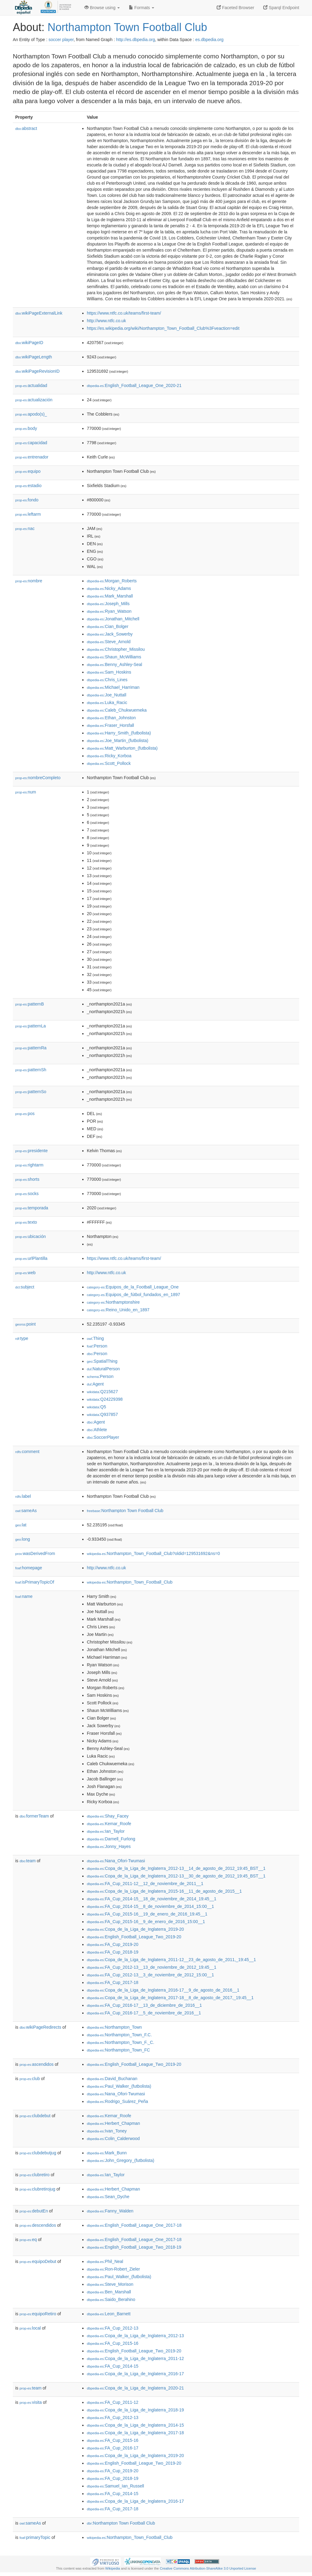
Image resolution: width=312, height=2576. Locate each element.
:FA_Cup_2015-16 (112, 2343)
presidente (31, 1150)
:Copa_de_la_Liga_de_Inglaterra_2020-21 (135, 2388)
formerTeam (34, 1816)
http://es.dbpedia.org (135, 39)
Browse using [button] (102, 7)
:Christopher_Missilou (116, 649)
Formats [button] (141, 7)
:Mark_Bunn (107, 2152)
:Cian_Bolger (107, 626)
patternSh (30, 1069)
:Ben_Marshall (109, 2291)
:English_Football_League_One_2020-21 (134, 385)
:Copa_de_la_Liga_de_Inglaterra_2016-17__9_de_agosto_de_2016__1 (163, 1990)
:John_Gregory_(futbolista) (120, 2160)
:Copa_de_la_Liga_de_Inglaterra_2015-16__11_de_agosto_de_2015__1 (164, 1891)
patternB (29, 1004)
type (21, 1338)
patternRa (31, 1047)
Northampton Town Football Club (127, 27)
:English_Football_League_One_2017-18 (134, 2225)
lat (21, 1524)
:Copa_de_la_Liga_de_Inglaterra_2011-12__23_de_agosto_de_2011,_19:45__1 (171, 1959)
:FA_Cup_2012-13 (112, 2328)
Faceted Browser (235, 7)
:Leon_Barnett (108, 2313)
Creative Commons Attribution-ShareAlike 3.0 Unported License (208, 2568)
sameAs (26, 1510)
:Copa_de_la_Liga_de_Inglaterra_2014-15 (135, 2425)
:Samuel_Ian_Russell (115, 2486)
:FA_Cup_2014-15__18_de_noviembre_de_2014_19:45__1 (151, 1898)
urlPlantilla (31, 1258)
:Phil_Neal (105, 2261)
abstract (26, 128)
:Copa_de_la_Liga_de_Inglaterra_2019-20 (135, 1929)
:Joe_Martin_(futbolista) (117, 740)
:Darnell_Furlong (111, 1838)
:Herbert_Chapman (113, 2123)
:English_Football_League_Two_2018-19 (134, 2247)
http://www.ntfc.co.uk (106, 320)
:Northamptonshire (113, 1302)
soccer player (60, 39)
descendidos (38, 2225)
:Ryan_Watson (109, 611)
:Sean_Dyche (108, 2196)
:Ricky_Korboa (109, 755)
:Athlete (97, 1429)
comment (27, 1451)
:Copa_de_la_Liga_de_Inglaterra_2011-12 (135, 2358)
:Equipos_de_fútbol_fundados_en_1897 (133, 1294)
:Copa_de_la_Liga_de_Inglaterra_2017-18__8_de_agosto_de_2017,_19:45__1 (170, 1997)
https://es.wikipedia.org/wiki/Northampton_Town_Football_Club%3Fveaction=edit (163, 328)
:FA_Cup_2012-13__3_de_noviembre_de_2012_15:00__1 (150, 1974)
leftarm (28, 514)
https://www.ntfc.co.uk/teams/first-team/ (124, 313)
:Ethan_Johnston (111, 717)
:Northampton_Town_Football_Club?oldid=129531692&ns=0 (153, 1553)
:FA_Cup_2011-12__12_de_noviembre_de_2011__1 (145, 1883)
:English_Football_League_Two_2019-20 (134, 1936)
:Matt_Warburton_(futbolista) (122, 748)
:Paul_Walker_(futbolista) (119, 2086)
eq (28, 2239)
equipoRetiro (38, 2313)
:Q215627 (102, 1391)
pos (25, 1113)
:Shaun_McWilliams (114, 656)
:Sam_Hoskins (109, 672)
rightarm (29, 1165)
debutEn (34, 2210)
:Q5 (96, 1406)
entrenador (31, 457)
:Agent (95, 1384)
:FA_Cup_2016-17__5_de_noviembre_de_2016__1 (144, 2012)
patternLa (30, 1025)
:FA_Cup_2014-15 (112, 2366)
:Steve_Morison (110, 2284)
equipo (28, 471)
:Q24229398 (105, 1399)
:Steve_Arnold (108, 641)
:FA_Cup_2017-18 (112, 1982)
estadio (28, 485)
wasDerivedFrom (35, 1553)
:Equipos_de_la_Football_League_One (133, 1287)
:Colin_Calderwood (113, 2138)
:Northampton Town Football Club (125, 1510)
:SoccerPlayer (103, 1437)
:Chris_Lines (107, 679)
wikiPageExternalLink (38, 313)
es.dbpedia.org (209, 39)
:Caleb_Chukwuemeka (117, 710)
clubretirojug (37, 2189)
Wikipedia (112, 2568)
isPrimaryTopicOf (34, 1582)
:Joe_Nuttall (106, 694)
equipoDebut (38, 2261)
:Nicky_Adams (109, 588)
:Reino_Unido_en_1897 (118, 1309)
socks (27, 1193)
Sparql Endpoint (281, 7)
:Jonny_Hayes (109, 1846)
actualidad (31, 385)
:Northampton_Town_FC (118, 2050)
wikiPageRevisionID (37, 371)
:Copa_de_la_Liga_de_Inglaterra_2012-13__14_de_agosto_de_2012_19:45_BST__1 (176, 1868)
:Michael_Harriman (113, 687)
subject (24, 1287)
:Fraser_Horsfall (110, 725)
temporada (31, 1207)
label (23, 1496)
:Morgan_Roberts (112, 580)
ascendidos (37, 2064)
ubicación (30, 1236)
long (22, 1539)
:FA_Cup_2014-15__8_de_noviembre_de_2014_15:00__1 (150, 1906)
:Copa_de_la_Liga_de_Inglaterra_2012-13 (135, 2335)
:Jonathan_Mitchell (113, 618)
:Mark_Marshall (110, 596)
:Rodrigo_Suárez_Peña (117, 2101)
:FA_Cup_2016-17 (112, 2447)
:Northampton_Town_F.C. (119, 2034)
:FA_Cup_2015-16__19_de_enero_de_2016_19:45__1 (147, 1914)
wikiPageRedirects (40, 2027)
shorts (27, 1179)
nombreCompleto (37, 777)
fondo (26, 499)
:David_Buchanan (112, 2078)
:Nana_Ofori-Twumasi (116, 1860)
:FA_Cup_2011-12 (112, 2402)
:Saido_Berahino (111, 2299)
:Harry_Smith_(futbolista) (119, 732)
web (25, 1272)
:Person (97, 1346)
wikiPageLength (33, 356)
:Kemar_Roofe (109, 1823)
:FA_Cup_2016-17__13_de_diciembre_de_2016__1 (144, 2005)
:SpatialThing (102, 1361)
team (28, 1860)
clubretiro (35, 2174)
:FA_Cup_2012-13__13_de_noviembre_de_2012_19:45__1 (151, 1967)
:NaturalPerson (103, 1368)
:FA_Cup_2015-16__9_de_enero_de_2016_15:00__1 (146, 1921)
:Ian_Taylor (106, 1831)
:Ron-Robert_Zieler (113, 2269)
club (30, 2078)
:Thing (95, 1338)
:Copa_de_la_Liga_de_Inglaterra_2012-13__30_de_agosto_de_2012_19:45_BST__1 (176, 1876)
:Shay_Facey (108, 1816)
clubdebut (35, 2115)
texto (26, 1222)
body (26, 428)
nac (25, 528)
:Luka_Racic (107, 702)
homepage (28, 1567)
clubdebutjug (38, 2152)
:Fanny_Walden (110, 2210)
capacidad (31, 442)
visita (31, 2402)
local (30, 2328)
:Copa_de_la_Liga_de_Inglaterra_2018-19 (135, 2409)
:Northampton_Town (114, 2027)
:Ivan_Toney (107, 2130)
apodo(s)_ (31, 414)
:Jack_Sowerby (110, 634)
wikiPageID (29, 342)
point (25, 1324)
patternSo (30, 1091)
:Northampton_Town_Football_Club (129, 1582)
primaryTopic (35, 2537)
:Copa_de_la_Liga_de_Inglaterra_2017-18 (135, 2432)
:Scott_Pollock (109, 763)
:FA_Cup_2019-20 (112, 1944)
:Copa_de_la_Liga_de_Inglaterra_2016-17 (135, 2373)
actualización (33, 399)
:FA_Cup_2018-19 (112, 1952)
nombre (28, 580)
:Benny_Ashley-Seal (114, 664)
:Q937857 (102, 1414)
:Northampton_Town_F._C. (120, 2042)
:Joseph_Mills (108, 603)
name (24, 1596)
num (25, 792)
